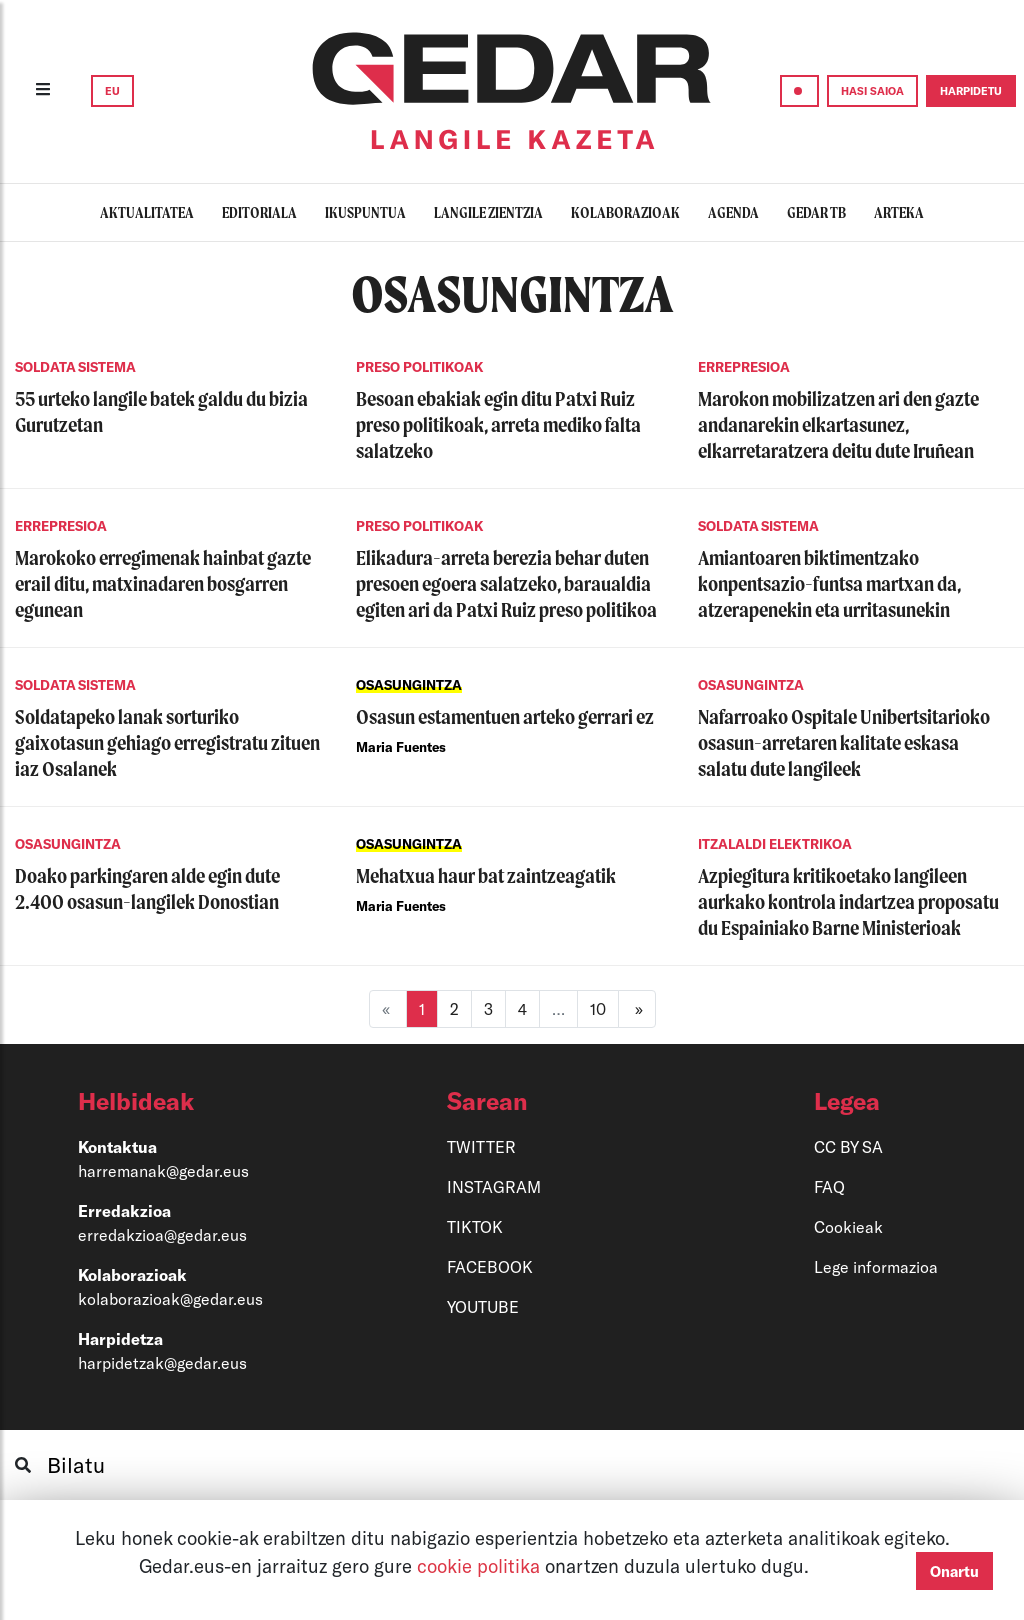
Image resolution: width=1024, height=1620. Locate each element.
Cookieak (848, 1226)
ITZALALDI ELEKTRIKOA (775, 844)
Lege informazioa (876, 1266)
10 (598, 1008)
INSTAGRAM (494, 1186)
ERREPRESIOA (744, 367)
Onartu (954, 1571)
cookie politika (481, 1565)
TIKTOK (475, 1226)
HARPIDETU (971, 90)
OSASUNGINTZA (409, 685)
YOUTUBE (483, 1306)
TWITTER (481, 1146)
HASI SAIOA (872, 90)
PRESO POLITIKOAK (420, 367)
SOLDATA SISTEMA (75, 367)
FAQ (829, 1186)
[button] (204, 1101)
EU (112, 90)
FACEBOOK (490, 1266)
